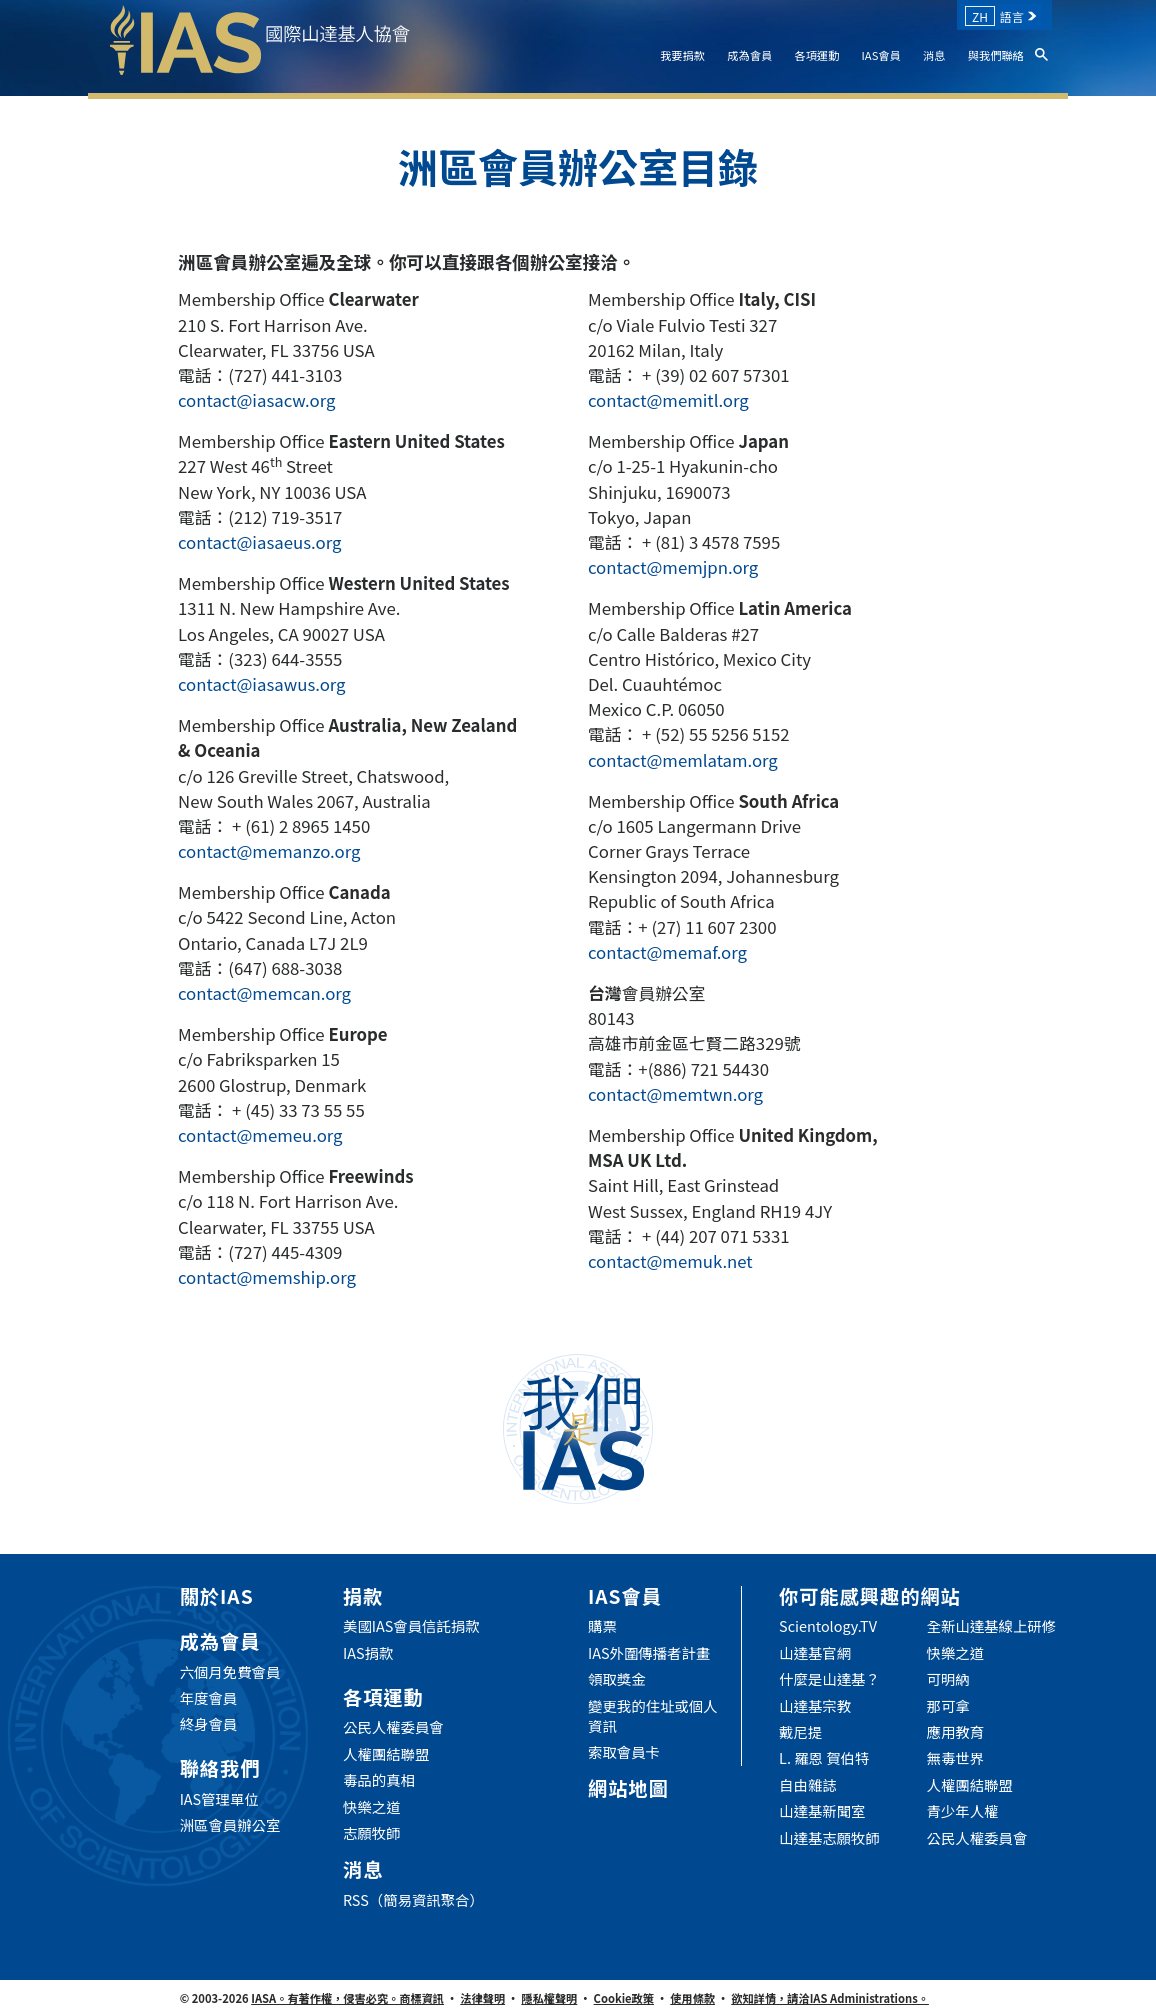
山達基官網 (815, 1653)
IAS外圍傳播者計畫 (649, 1653)
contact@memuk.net (670, 1261)
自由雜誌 (808, 1785)
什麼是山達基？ (829, 1679)
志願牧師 (372, 1833)
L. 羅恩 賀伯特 (824, 1758)
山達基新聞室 (822, 1811)
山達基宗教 (815, 1706)
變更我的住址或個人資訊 (653, 1716)
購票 (602, 1626)
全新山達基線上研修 (992, 1626)
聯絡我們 (220, 1768)
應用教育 (956, 1732)
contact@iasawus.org (262, 684)
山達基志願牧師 (829, 1838)
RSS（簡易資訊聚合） (413, 1900)
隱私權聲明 (549, 1998)
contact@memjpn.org (673, 567)
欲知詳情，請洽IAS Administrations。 (830, 1998)
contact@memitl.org (668, 400)
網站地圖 (628, 1788)
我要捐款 (682, 55)
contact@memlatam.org (683, 760)
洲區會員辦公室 (230, 1825)
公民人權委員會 (393, 1727)
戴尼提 (800, 1732)
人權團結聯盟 (386, 1754)
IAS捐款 (368, 1653)
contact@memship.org (267, 1277)
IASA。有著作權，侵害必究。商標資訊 (347, 1998)
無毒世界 (956, 1758)
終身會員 (209, 1724)
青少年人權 (963, 1811)
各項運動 (816, 55)
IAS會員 (881, 55)
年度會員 (209, 1698)
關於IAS (217, 1596)
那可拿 (948, 1706)
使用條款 (692, 1998)
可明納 (948, 1679)
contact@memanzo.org (269, 851)
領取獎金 (617, 1679)
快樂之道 (372, 1807)
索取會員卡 (624, 1752)
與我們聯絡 (996, 55)
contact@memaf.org (667, 952)
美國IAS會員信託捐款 (411, 1626)
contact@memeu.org (260, 1135)
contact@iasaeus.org (259, 542)
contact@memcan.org (264, 993)
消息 (934, 55)
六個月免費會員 (230, 1672)
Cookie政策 (624, 1998)
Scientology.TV (828, 1626)
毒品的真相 (379, 1780)
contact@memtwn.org (675, 1094)
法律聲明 (482, 1998)
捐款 (363, 1596)
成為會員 (749, 55)
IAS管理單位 (219, 1799)
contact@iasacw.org (256, 400)
